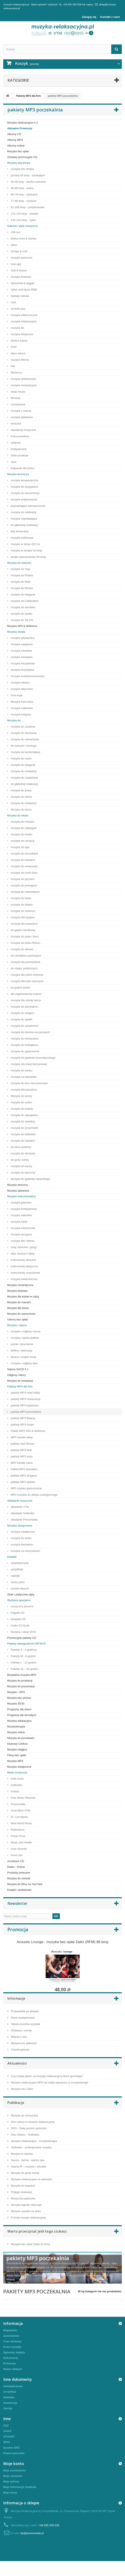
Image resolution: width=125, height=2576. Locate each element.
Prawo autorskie (13, 2453)
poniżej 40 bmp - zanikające (27, 175)
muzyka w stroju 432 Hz (25, 544)
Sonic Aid (16, 1855)
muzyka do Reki (20, 581)
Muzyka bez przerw (19, 1697)
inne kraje (16, 695)
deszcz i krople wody (23, 1356)
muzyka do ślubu (20, 1538)
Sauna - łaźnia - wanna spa (27, 2160)
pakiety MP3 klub (21, 1450)
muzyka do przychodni (24, 1127)
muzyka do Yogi (20, 569)
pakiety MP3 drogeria (23, 1475)
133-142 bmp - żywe (23, 220)
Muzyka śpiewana (18, 1190)
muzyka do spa (19, 847)
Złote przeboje (19, 455)
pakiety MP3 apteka (22, 1482)
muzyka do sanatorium (24, 1025)
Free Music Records (22, 1797)
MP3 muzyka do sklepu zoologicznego (34, 1494)
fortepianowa (18, 449)
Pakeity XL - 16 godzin (24, 1668)
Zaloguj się (89, 17)
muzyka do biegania (22, 594)
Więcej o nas (18, 2036)
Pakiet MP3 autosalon (24, 1469)
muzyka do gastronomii (24, 1051)
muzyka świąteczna (22, 1531)
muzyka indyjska (20, 714)
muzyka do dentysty (22, 1153)
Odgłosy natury (16, 1375)
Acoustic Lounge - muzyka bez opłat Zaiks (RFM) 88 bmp (62, 1942)
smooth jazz (17, 308)
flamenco (16, 372)
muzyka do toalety (21, 1108)
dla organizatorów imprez (26, 993)
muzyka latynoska (21, 689)
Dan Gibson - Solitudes (24, 2134)
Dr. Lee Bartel (19, 1816)
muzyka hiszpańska (22, 663)
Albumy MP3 (15, 139)
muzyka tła (17, 327)
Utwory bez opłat (17, 1319)
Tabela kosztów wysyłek (25, 2024)
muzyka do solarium (22, 911)
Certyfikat (9, 2391)
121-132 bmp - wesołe (24, 213)
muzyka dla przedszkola (25, 962)
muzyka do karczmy (22, 1172)
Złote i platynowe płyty (20, 1594)
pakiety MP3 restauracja (25, 1399)
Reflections (17, 1829)
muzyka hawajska (21, 657)
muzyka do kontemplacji (25, 752)
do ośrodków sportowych (25, 955)
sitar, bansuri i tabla (22, 1253)
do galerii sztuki (20, 987)
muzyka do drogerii (22, 1013)
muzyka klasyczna (21, 334)
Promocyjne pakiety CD (21, 1637)
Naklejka (8, 2397)
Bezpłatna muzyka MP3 (21, 1674)
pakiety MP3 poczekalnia (25, 1411)
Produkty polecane (18, 1872)
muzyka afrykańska (22, 637)
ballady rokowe (19, 296)
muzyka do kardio (21, 613)
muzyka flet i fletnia (22, 1240)
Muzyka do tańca (21, 809)
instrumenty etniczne (23, 1260)
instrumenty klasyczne (24, 1266)
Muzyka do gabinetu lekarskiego (30, 1178)
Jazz (13, 461)
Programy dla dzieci (19, 1709)
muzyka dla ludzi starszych (27, 981)
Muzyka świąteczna (19, 1766)
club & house (18, 270)
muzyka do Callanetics (24, 600)
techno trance (18, 340)
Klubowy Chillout (17, 1743)
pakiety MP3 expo (21, 1456)
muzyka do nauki (20, 758)
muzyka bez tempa (22, 169)
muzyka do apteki (21, 1019)
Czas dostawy (12, 2341)
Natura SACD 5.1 (17, 1369)
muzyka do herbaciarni (24, 1038)
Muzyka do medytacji (20, 1380)
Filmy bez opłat (16, 1755)
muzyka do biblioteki (23, 1134)
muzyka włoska (19, 682)
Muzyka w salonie (21, 2153)
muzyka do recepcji (22, 840)
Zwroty (7, 2408)
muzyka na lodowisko (23, 1076)
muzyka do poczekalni (24, 853)
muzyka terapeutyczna (24, 480)
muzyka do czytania (22, 726)
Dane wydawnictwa (22, 2017)
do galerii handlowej (22, 930)
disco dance (17, 353)
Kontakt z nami (110, 17)
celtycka (15, 442)
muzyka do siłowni (21, 949)
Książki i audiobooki (19, 1889)
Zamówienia (11, 2335)
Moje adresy (11, 2481)
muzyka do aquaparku (24, 1115)
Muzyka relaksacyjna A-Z (22, 122)
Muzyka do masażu (19, 1302)
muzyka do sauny (21, 1166)
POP (13, 347)
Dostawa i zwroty (21, 2030)
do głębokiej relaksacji (24, 525)
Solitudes (16, 1785)
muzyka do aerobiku (22, 607)
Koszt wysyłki (12, 2346)
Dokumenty (10, 2358)
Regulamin (10, 2330)
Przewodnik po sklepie (24, 2011)
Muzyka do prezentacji (21, 1686)
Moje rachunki (12, 2476)
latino (13, 244)
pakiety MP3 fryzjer (22, 1424)
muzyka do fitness (21, 588)
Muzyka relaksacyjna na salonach (31, 2179)
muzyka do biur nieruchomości (29, 1083)
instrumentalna (19, 436)
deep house (17, 391)
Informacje (16, 1998)
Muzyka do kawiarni (22, 2185)
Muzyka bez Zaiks (21, 2088)
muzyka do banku (21, 1070)
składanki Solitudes (22, 1513)
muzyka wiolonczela (22, 1228)
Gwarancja (10, 2402)
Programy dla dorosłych (21, 1715)
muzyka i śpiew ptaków (24, 1337)
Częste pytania (19, 2049)
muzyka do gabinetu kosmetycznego (32, 1057)
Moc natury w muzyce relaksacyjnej (32, 2121)
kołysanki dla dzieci (22, 468)
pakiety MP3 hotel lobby (25, 1392)
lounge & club (18, 251)
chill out (15, 232)
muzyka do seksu (21, 796)
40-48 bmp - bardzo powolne (28, 181)
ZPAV (6, 2442)
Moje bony (10, 2492)
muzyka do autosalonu (24, 1006)
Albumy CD (14, 134)
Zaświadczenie (12, 2386)
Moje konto (13, 2463)
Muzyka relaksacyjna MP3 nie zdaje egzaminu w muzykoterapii (49, 2082)
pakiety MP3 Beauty (22, 1418)
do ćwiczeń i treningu (23, 745)
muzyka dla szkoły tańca (25, 1000)
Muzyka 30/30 (15, 1703)
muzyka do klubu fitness (25, 942)
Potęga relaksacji (21, 2192)
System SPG (11, 2447)
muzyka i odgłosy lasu (24, 1363)
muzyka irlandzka (21, 650)
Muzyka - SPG (16, 1692)
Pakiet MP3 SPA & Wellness (27, 1431)
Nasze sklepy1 (12, 2369)
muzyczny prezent (21, 1606)
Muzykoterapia (16, 1726)
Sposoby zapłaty (14, 2352)
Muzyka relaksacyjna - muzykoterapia (33, 2141)
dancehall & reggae (22, 283)
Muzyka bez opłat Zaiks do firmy (30, 2244)
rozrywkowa (17, 404)
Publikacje (15, 2102)
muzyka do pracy (21, 790)
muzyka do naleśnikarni (24, 891)
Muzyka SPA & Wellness (22, 626)
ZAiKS (7, 2431)
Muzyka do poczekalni (20, 1738)
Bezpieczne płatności (23, 2043)
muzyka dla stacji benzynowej (28, 1064)
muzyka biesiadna (21, 1544)
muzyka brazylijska (22, 669)
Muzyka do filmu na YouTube (24, 1884)
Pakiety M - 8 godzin (23, 1656)
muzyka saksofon (21, 1215)
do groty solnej (19, 1159)
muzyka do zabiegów (23, 828)
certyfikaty (16, 1569)
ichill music (17, 1778)
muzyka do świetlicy (22, 1121)
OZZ (6, 2425)
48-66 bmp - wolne (22, 188)
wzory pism (17, 1582)
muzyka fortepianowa (23, 1208)
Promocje (9, 2363)
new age (15, 264)
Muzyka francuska (21, 701)
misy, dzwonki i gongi (23, 1247)
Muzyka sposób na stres (25, 2211)
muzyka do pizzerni (22, 879)
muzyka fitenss (19, 359)
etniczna (15, 423)
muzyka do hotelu (21, 834)
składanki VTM (19, 1506)
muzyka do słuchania (23, 733)
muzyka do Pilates (21, 575)
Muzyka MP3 (15, 1761)
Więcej (10, 2279)
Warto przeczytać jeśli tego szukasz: (37, 2231)
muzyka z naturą (20, 410)
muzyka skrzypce (21, 1234)
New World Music (21, 1823)
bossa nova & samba (23, 238)
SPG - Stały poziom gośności (28, 2128)
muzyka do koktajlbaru (24, 1045)
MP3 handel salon (21, 1462)
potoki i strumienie (21, 1344)
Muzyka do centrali (18, 1878)
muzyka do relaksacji (23, 512)
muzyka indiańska (21, 708)
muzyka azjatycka (21, 644)
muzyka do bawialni (22, 1140)
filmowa (15, 398)
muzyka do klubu (20, 898)
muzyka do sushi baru (24, 872)
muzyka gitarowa (20, 1202)
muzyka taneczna (21, 257)
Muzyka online (16, 1732)
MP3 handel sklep (21, 1437)
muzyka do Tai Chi (21, 620)
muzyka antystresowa (23, 499)
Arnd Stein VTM (20, 1810)
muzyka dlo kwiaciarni (24, 923)
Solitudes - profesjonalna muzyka (31, 2147)
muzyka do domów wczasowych (30, 1032)
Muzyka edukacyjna (19, 1720)
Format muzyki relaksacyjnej (28, 2217)
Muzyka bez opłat (18, 151)
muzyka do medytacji (23, 771)
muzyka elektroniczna (23, 315)
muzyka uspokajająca (23, 518)
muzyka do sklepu (21, 904)
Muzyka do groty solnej (24, 2172)
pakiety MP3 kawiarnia (24, 1405)
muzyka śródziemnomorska (27, 676)
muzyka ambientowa (23, 378)
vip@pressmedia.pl (32, 2533)
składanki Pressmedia (24, 1519)
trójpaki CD (17, 1612)
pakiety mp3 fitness (22, 1443)
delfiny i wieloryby (21, 1350)
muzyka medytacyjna (23, 385)
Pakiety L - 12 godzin (23, 1662)
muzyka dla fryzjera (22, 917)
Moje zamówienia (14, 2470)
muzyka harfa (18, 1221)
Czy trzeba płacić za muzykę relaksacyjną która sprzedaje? (46, 2076)
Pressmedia (17, 1804)
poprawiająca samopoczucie (27, 505)
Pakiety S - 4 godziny (23, 1649)
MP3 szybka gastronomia (26, 1488)
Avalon (14, 1791)
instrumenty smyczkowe (25, 1272)
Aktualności (17, 2063)
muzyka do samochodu (24, 739)
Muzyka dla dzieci (18, 1308)
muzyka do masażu (22, 821)
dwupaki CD (18, 1619)
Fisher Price (17, 1836)
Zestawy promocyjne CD (22, 157)
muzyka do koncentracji (24, 493)
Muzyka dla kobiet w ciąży (23, 1296)
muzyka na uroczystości (25, 1550)
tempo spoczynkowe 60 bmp (28, 556)
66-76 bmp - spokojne (23, 194)
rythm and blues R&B (23, 289)
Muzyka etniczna (17, 1184)
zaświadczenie (19, 1563)
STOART (8, 2436)
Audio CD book (19, 1625)
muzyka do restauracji (24, 866)
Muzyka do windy (21, 1096)
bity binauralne (19, 531)
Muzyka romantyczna (20, 1285)
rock (13, 302)
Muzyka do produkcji (19, 1680)
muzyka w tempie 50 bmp (26, 550)
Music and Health (21, 1842)
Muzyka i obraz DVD (23, 1631)
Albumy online (16, 145)
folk (12, 366)
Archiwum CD (15, 1861)
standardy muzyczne (23, 429)
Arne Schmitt (18, 1848)
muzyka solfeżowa (21, 537)
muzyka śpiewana (21, 417)
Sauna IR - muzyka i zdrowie (28, 2166)
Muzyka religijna (17, 1749)
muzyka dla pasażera (23, 1089)
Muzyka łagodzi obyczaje (26, 2204)
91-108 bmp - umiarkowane (27, 207)
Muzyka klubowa (17, 1290)
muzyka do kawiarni (22, 860)
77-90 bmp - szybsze (23, 200)
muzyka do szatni (21, 1102)
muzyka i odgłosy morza (25, 1331)
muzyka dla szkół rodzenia (26, 974)
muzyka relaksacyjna (23, 321)
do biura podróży (20, 1147)
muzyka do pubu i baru (24, 936)
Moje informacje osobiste (19, 2487)
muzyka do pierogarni (23, 885)
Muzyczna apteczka (22, 2198)
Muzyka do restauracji (24, 2115)
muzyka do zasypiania (24, 486)
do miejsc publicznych (24, 968)
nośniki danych (19, 1588)
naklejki (15, 1575)
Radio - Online (16, 1866)
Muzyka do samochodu (21, 1313)
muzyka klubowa (20, 276)
